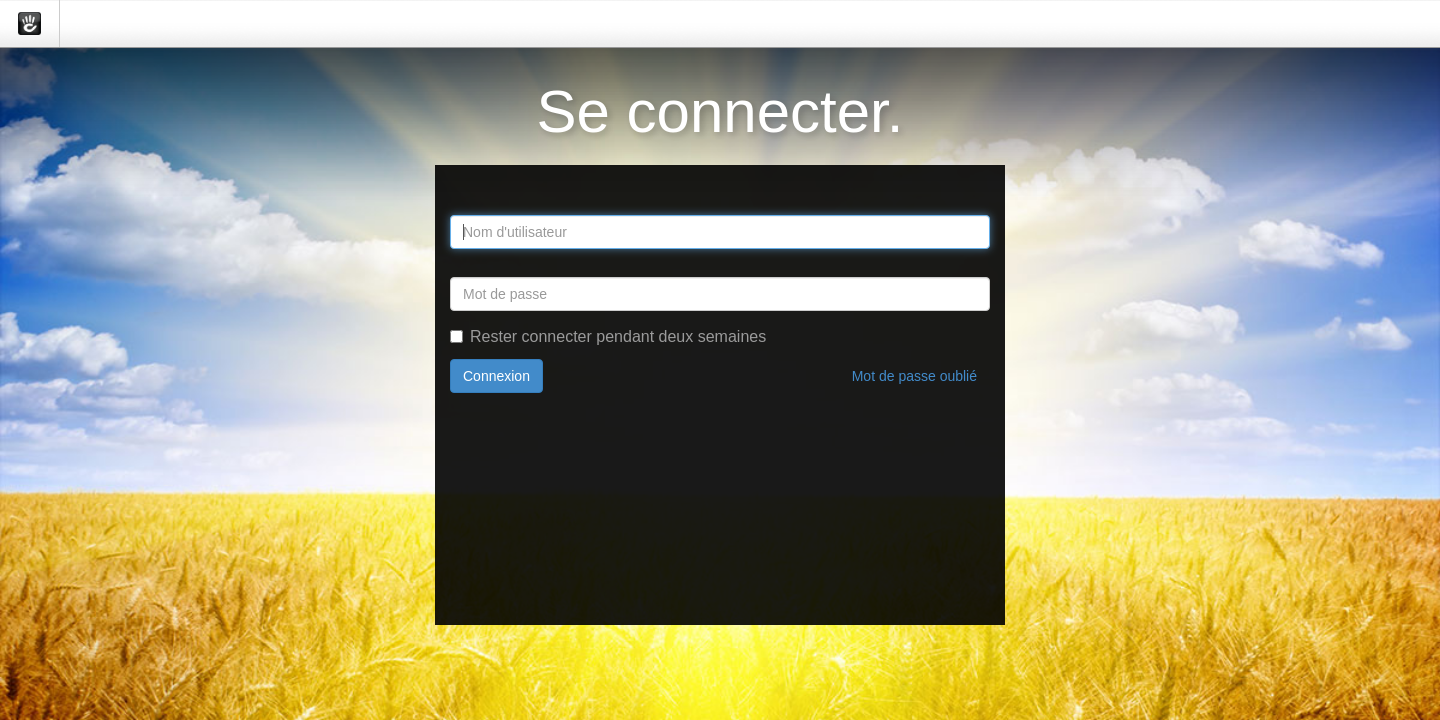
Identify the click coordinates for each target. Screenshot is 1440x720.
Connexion (496, 376)
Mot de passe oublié (914, 376)
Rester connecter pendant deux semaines (608, 336)
